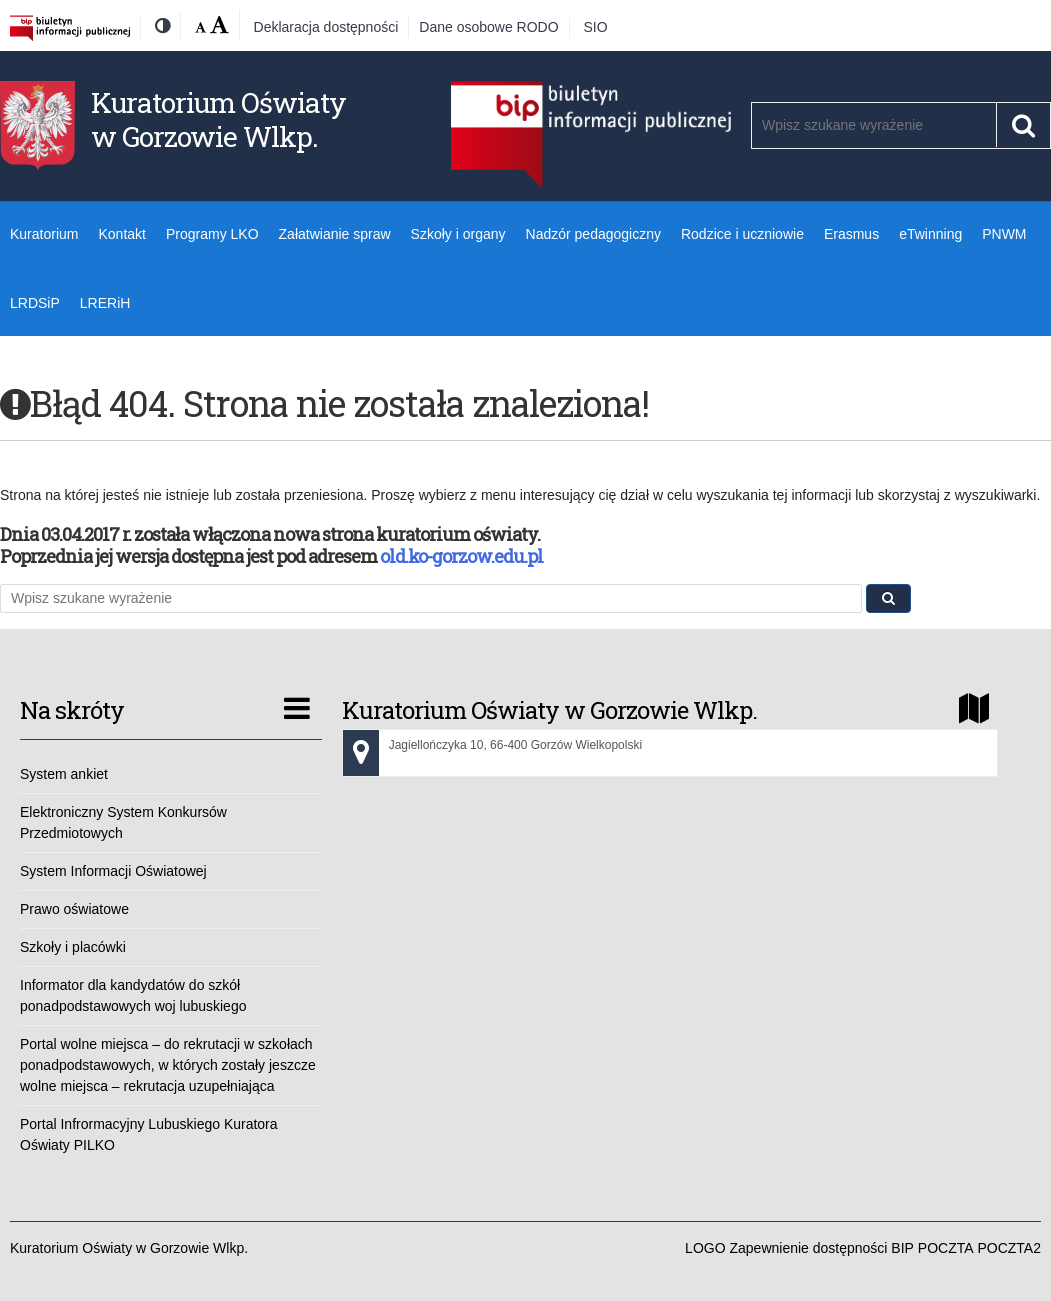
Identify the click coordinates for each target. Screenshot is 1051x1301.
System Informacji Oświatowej (113, 871)
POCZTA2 (1009, 1248)
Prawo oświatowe (74, 909)
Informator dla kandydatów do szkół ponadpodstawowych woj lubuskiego (133, 995)
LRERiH (105, 303)
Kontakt (121, 234)
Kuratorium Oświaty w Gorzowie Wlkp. (218, 119)
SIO (596, 27)
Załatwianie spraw (335, 234)
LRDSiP (35, 303)
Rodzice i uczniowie (742, 234)
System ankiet (64, 774)
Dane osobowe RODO (488, 27)
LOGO (705, 1248)
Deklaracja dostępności (326, 27)
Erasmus (851, 234)
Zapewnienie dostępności (808, 1248)
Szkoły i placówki (73, 947)
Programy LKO (212, 234)
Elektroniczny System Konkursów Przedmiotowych (123, 822)
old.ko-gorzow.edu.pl (461, 556)
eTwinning (930, 234)
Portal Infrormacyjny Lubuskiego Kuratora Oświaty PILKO (149, 1134)
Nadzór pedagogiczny (593, 234)
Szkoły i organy (458, 234)
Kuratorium (44, 234)
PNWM (1004, 234)
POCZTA (946, 1248)
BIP (902, 1248)
